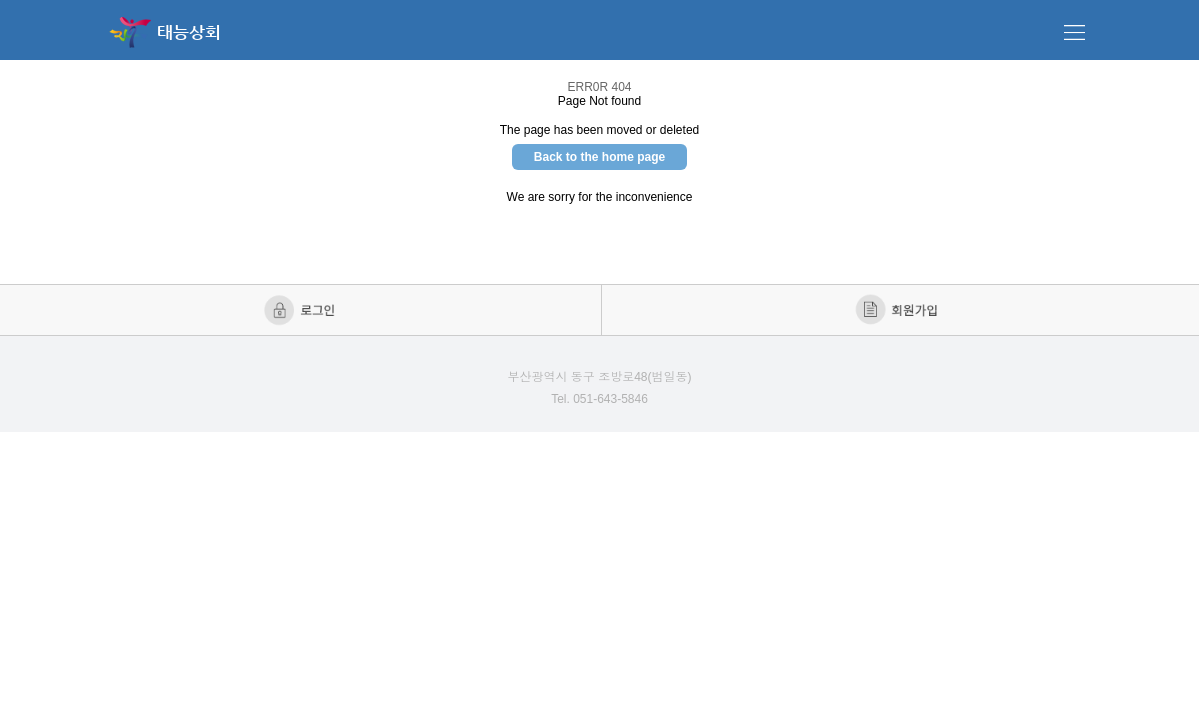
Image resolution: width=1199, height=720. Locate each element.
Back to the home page (599, 157)
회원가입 (898, 310)
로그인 (301, 310)
